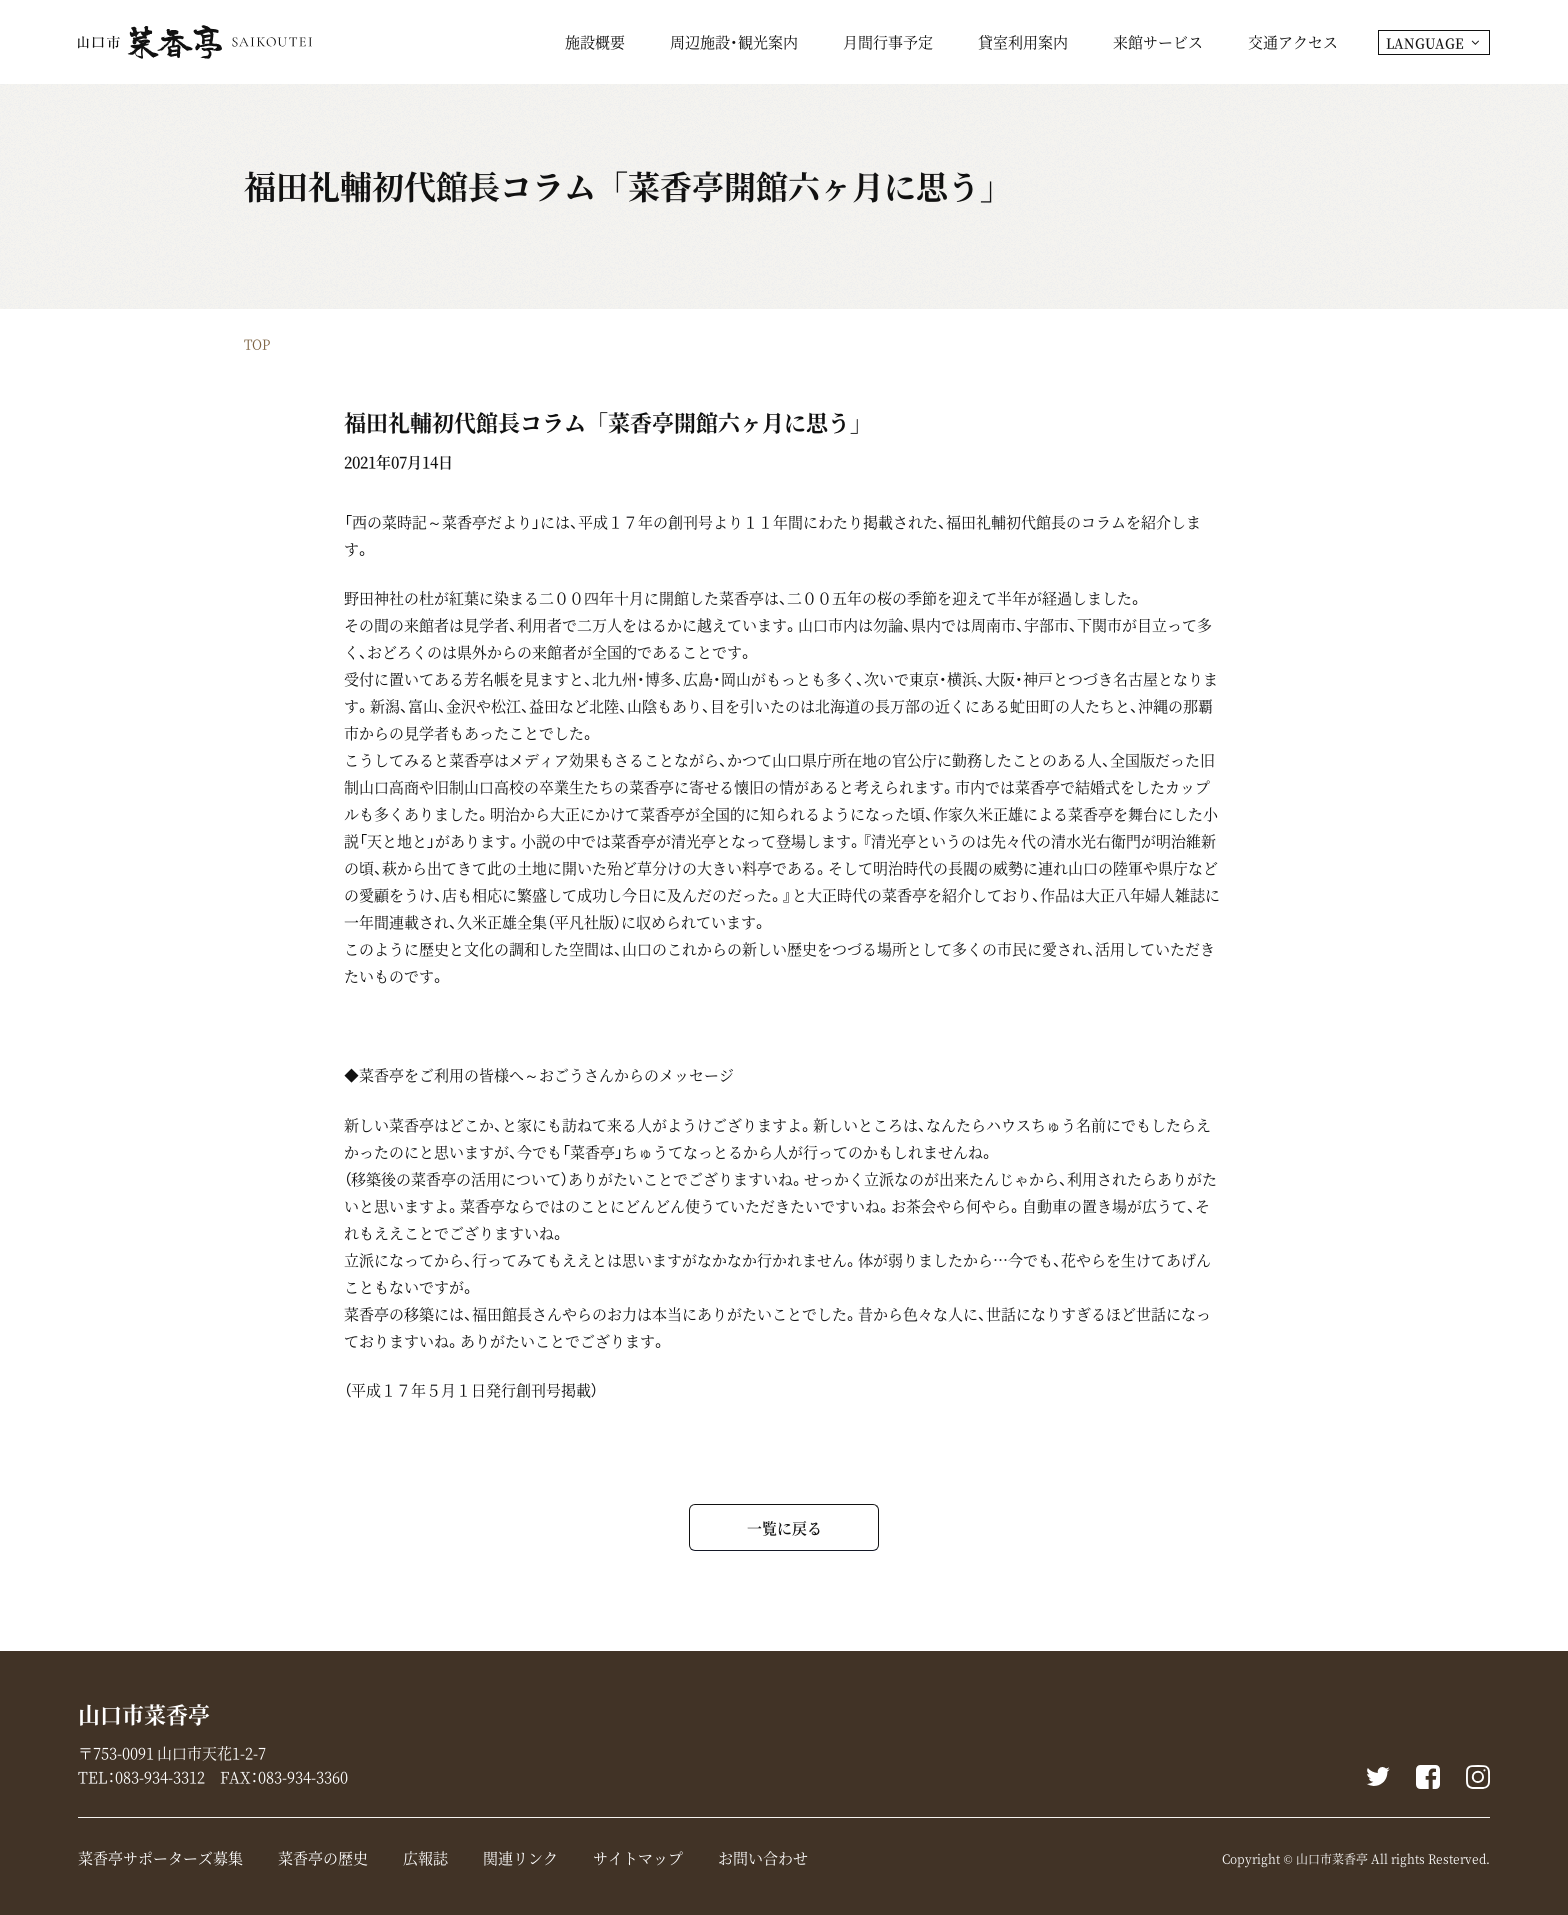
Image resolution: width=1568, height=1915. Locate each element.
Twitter (1378, 1777)
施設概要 (595, 44)
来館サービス (1158, 44)
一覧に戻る (784, 1527)
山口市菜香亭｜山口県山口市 (195, 42)
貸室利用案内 (1023, 44)
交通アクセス (1293, 44)
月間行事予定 (888, 44)
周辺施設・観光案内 (734, 44)
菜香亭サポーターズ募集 (160, 1858)
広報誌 (425, 1858)
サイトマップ (638, 1858)
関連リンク (520, 1858)
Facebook (1428, 1777)
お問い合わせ (763, 1858)
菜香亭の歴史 (323, 1858)
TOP (257, 343)
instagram (1478, 1777)
